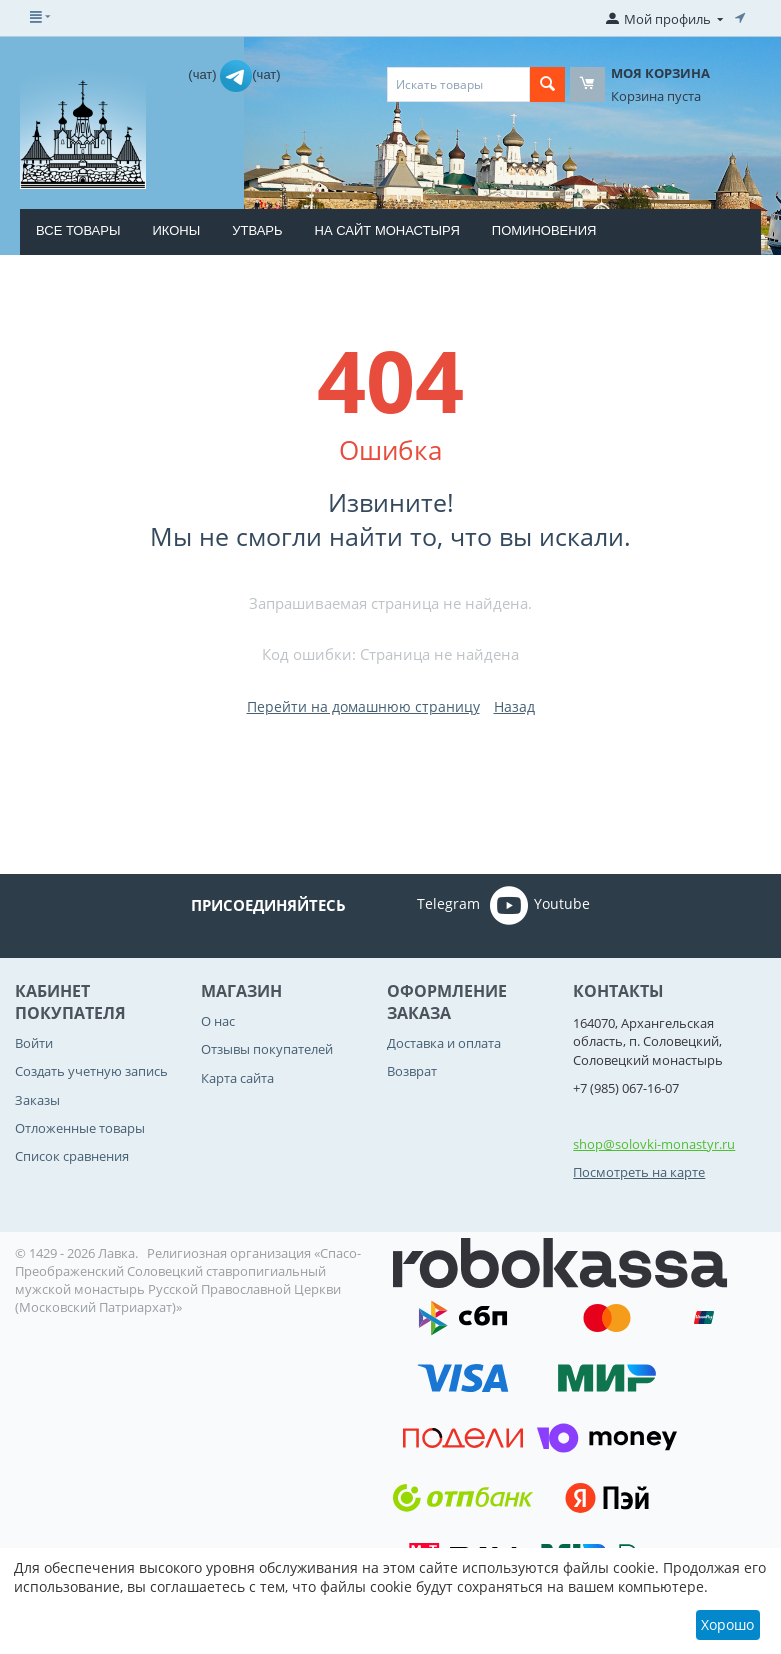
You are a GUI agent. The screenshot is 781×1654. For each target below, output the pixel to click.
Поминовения (544, 230)
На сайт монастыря (387, 230)
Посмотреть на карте (639, 1172)
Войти (34, 1043)
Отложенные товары (80, 1128)
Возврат (412, 1071)
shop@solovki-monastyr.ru (654, 1144)
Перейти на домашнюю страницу (363, 706)
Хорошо (727, 1624)
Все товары (78, 230)
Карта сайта (237, 1078)
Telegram (420, 905)
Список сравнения (72, 1156)
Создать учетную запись (91, 1071)
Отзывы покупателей (267, 1049)
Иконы (176, 230)
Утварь (257, 230)
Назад (514, 706)
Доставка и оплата (444, 1043)
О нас (218, 1021)
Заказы (37, 1100)
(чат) (204, 74)
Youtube (540, 905)
